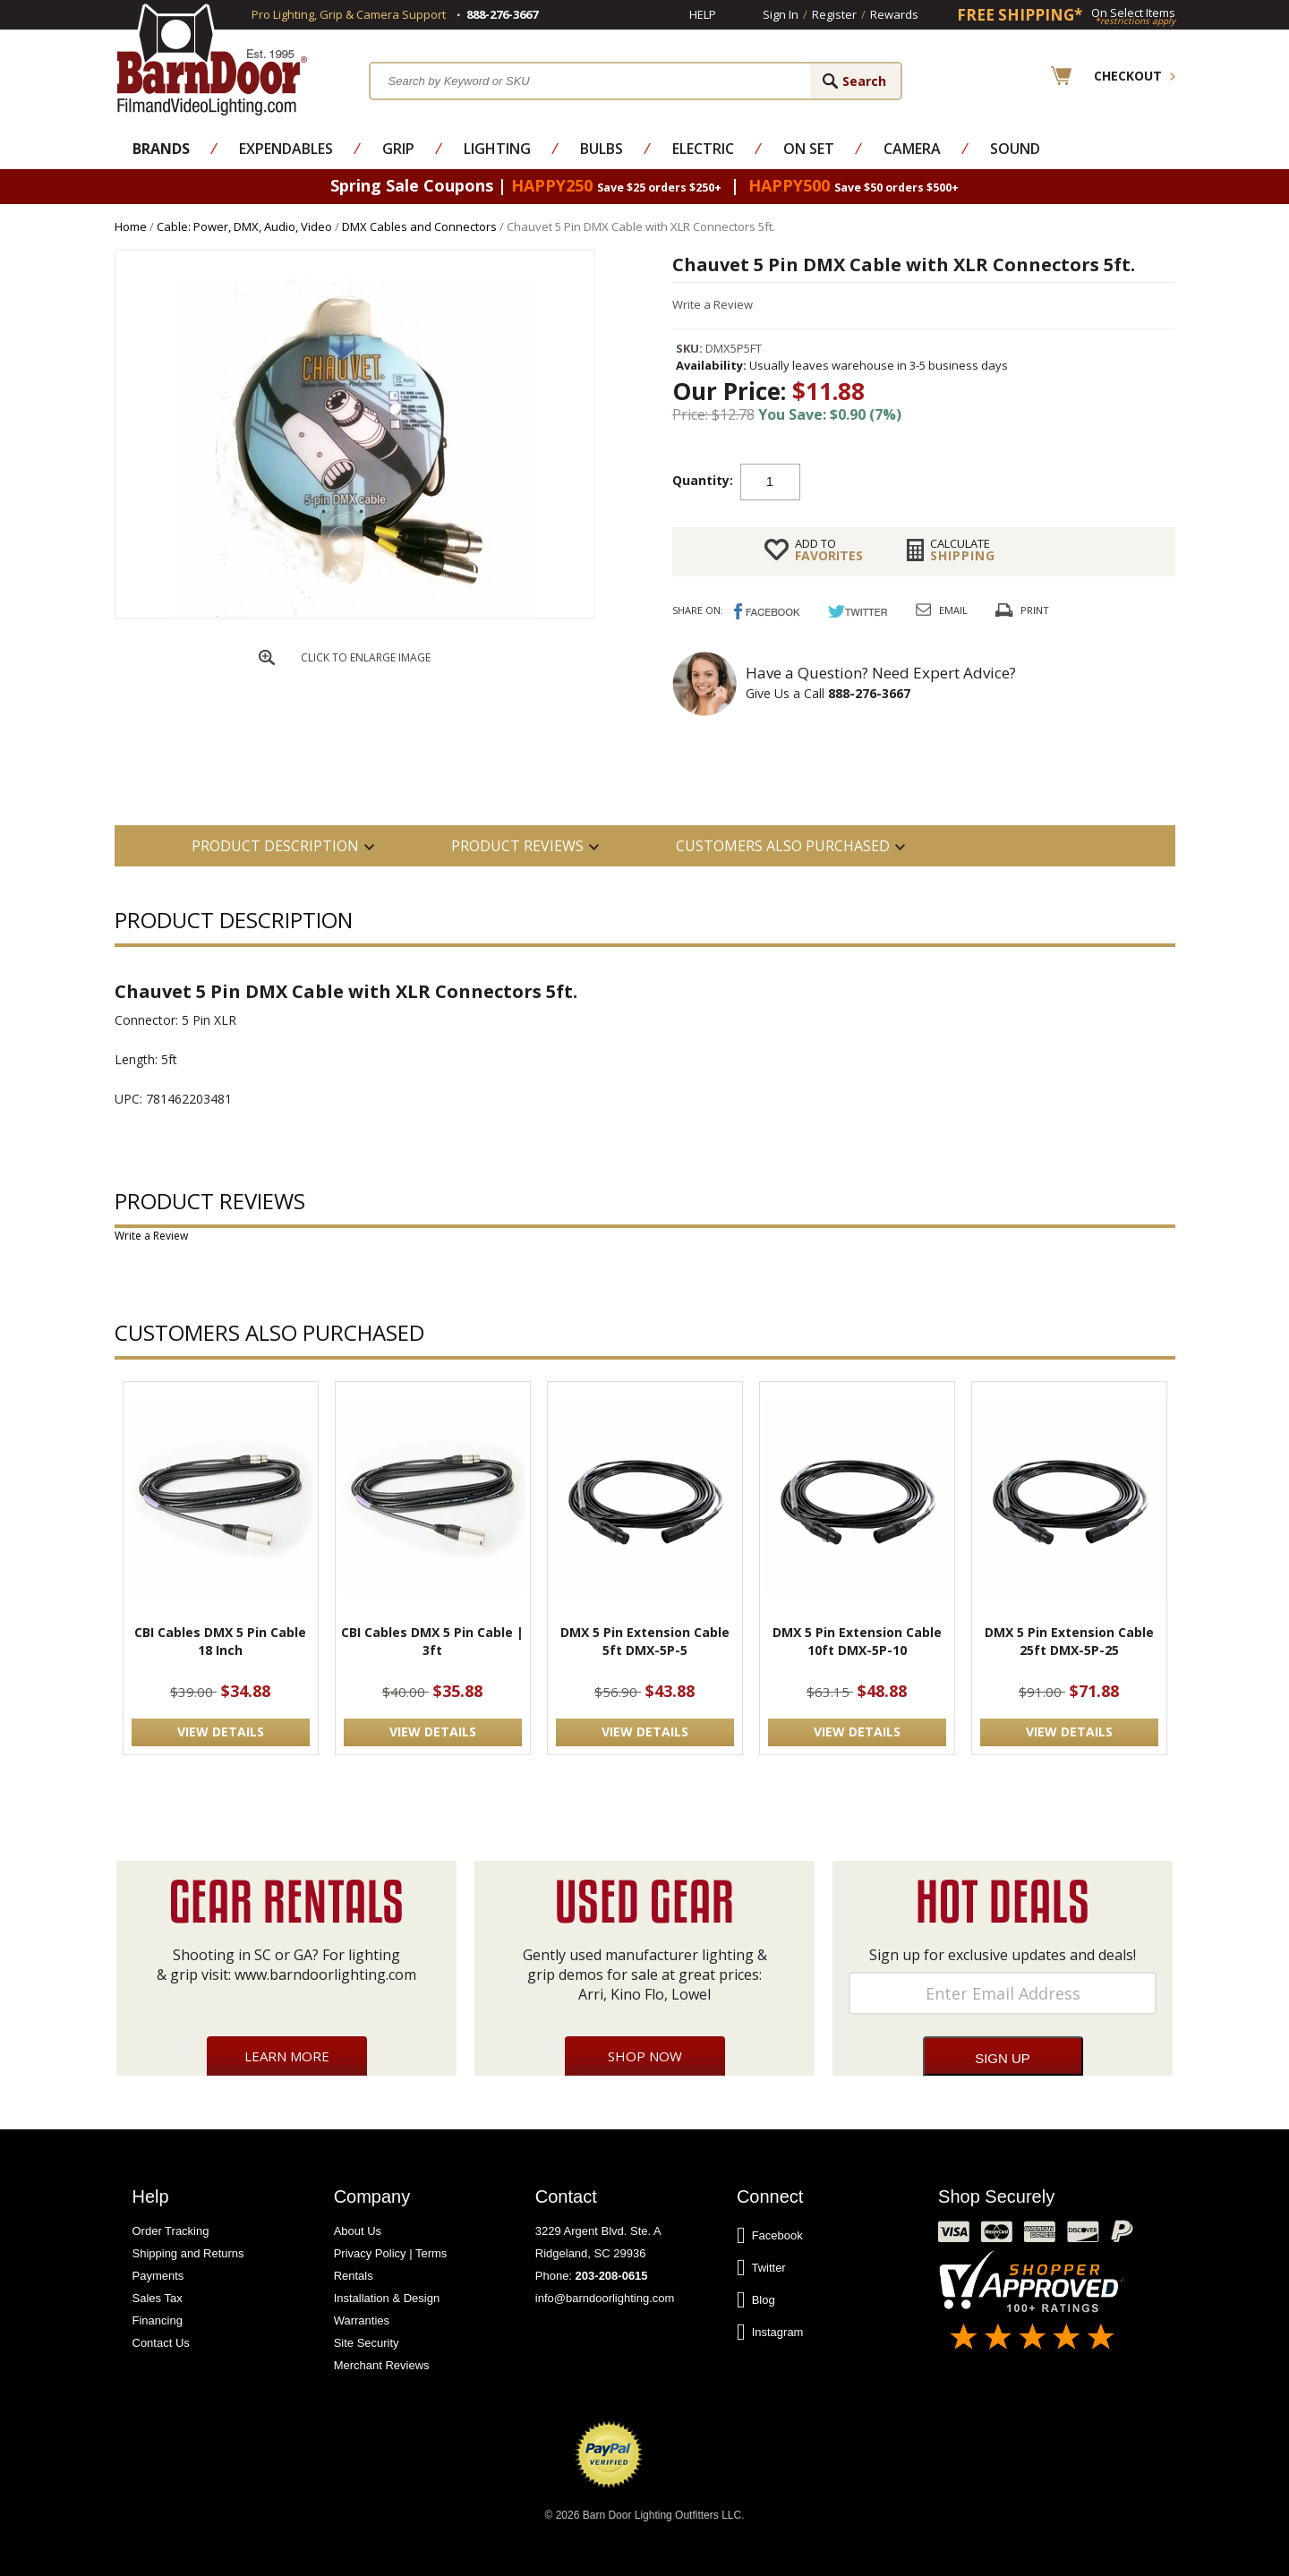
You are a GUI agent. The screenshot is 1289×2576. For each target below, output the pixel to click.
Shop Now (645, 2056)
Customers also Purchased (783, 846)
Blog (756, 2300)
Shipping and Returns (188, 2253)
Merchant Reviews (382, 2365)
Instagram (770, 2332)
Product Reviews (517, 846)
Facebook (770, 2236)
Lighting (497, 148)
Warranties (361, 2320)
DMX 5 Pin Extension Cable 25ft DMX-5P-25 (1069, 1641)
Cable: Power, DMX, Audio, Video (244, 226)
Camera (912, 148)
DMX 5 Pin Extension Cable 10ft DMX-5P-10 (857, 1641)
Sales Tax (157, 2298)
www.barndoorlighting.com (325, 1974)
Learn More (286, 2056)
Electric (703, 148)
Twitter (761, 2268)
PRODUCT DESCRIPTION (275, 846)
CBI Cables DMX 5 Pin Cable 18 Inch (220, 1641)
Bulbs (601, 148)
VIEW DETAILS (220, 1731)
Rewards (894, 14)
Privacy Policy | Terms (391, 2253)
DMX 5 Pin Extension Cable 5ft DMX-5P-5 (645, 1641)
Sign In (780, 14)
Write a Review (712, 304)
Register (834, 14)
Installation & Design (387, 2298)
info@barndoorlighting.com (605, 2298)
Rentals (353, 2275)
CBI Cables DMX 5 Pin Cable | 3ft (432, 1641)
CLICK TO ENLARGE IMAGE (366, 657)
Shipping (962, 549)
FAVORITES (829, 549)
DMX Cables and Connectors (419, 226)
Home (131, 226)
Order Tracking (170, 2231)
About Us (357, 2231)
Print (1034, 610)
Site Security (366, 2343)
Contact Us (161, 2343)
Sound (1015, 148)
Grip (398, 148)
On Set (808, 148)
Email (953, 610)
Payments (158, 2275)
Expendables (286, 148)
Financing (157, 2320)
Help (702, 14)
